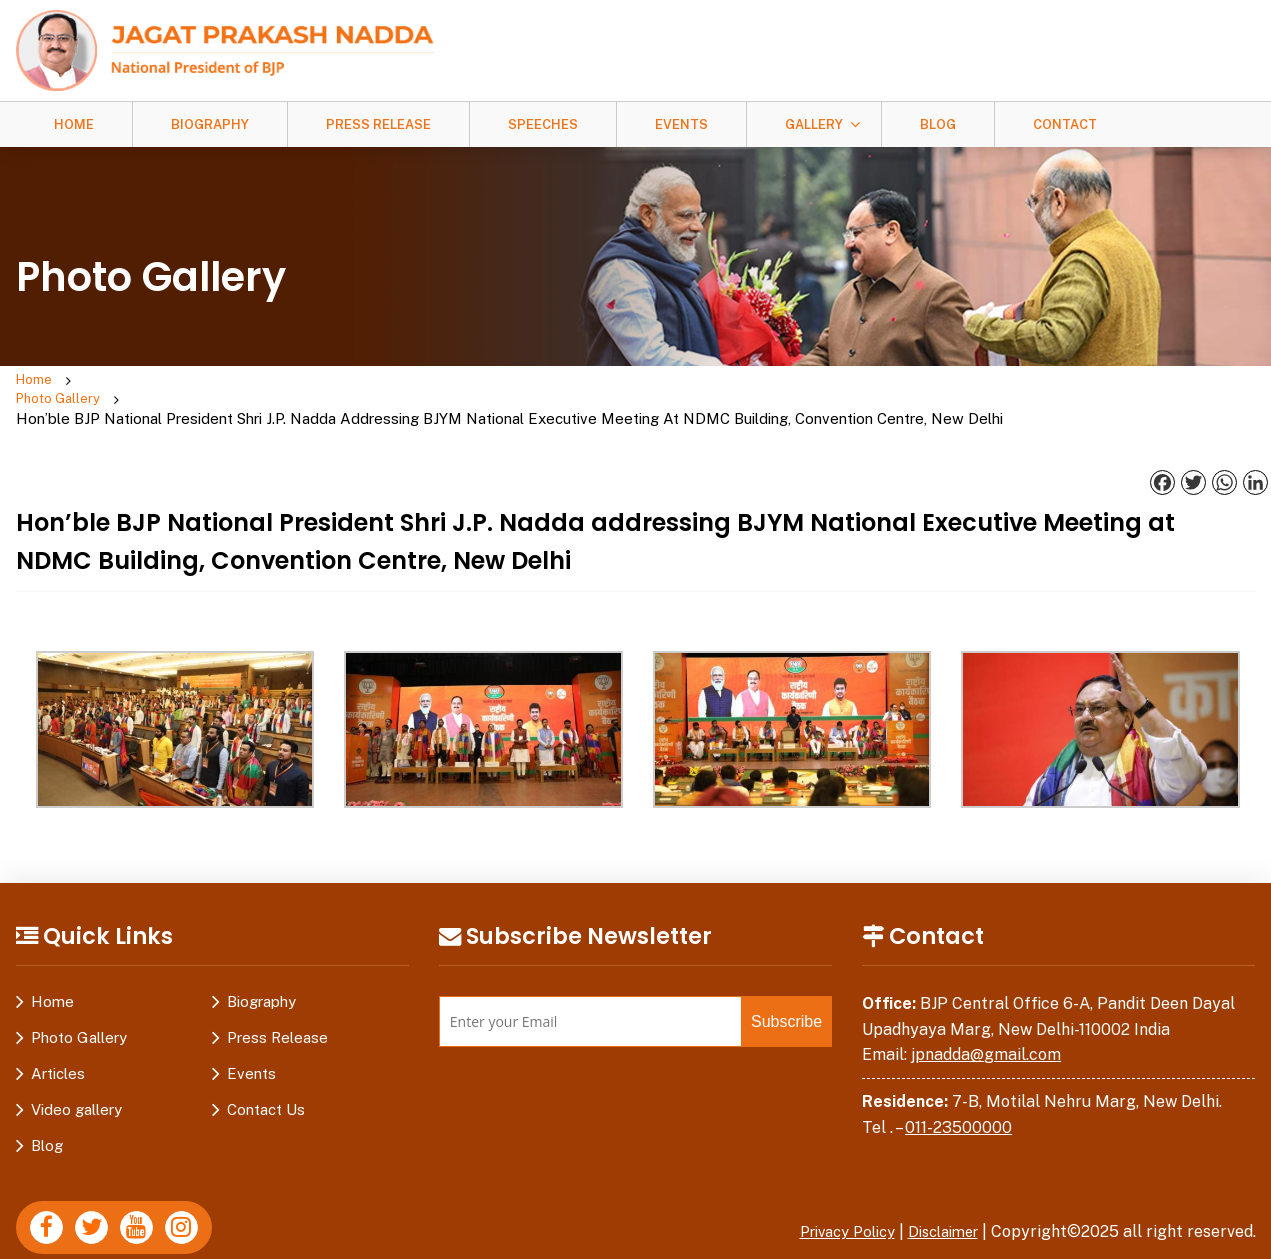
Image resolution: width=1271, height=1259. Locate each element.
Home (74, 124)
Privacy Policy (831, 1195)
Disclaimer (938, 1195)
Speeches (543, 124)
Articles (58, 1037)
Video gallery (76, 1073)
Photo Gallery (137, 381)
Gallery (814, 124)
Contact (1065, 124)
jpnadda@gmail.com (986, 1018)
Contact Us (266, 1073)
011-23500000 (958, 1090)
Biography (210, 124)
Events (681, 124)
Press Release (378, 124)
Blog (938, 124)
